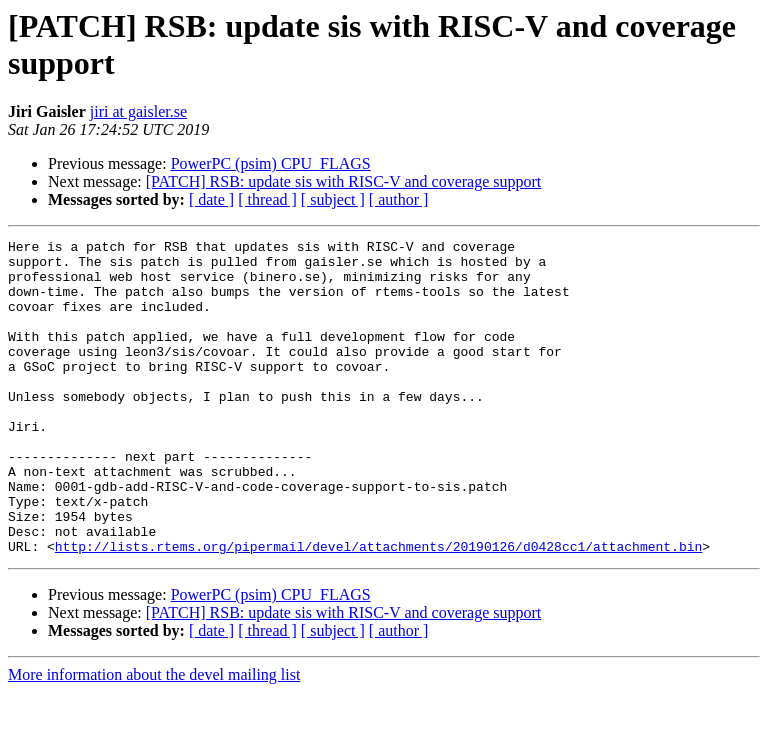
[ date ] (211, 199)
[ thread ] (267, 199)
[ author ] (399, 199)
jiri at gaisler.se (138, 111)
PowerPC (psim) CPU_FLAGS (271, 163)
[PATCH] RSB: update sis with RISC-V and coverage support (344, 181)
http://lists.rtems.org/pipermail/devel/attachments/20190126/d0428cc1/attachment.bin (378, 609)
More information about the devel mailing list (154, 737)
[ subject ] (333, 199)
